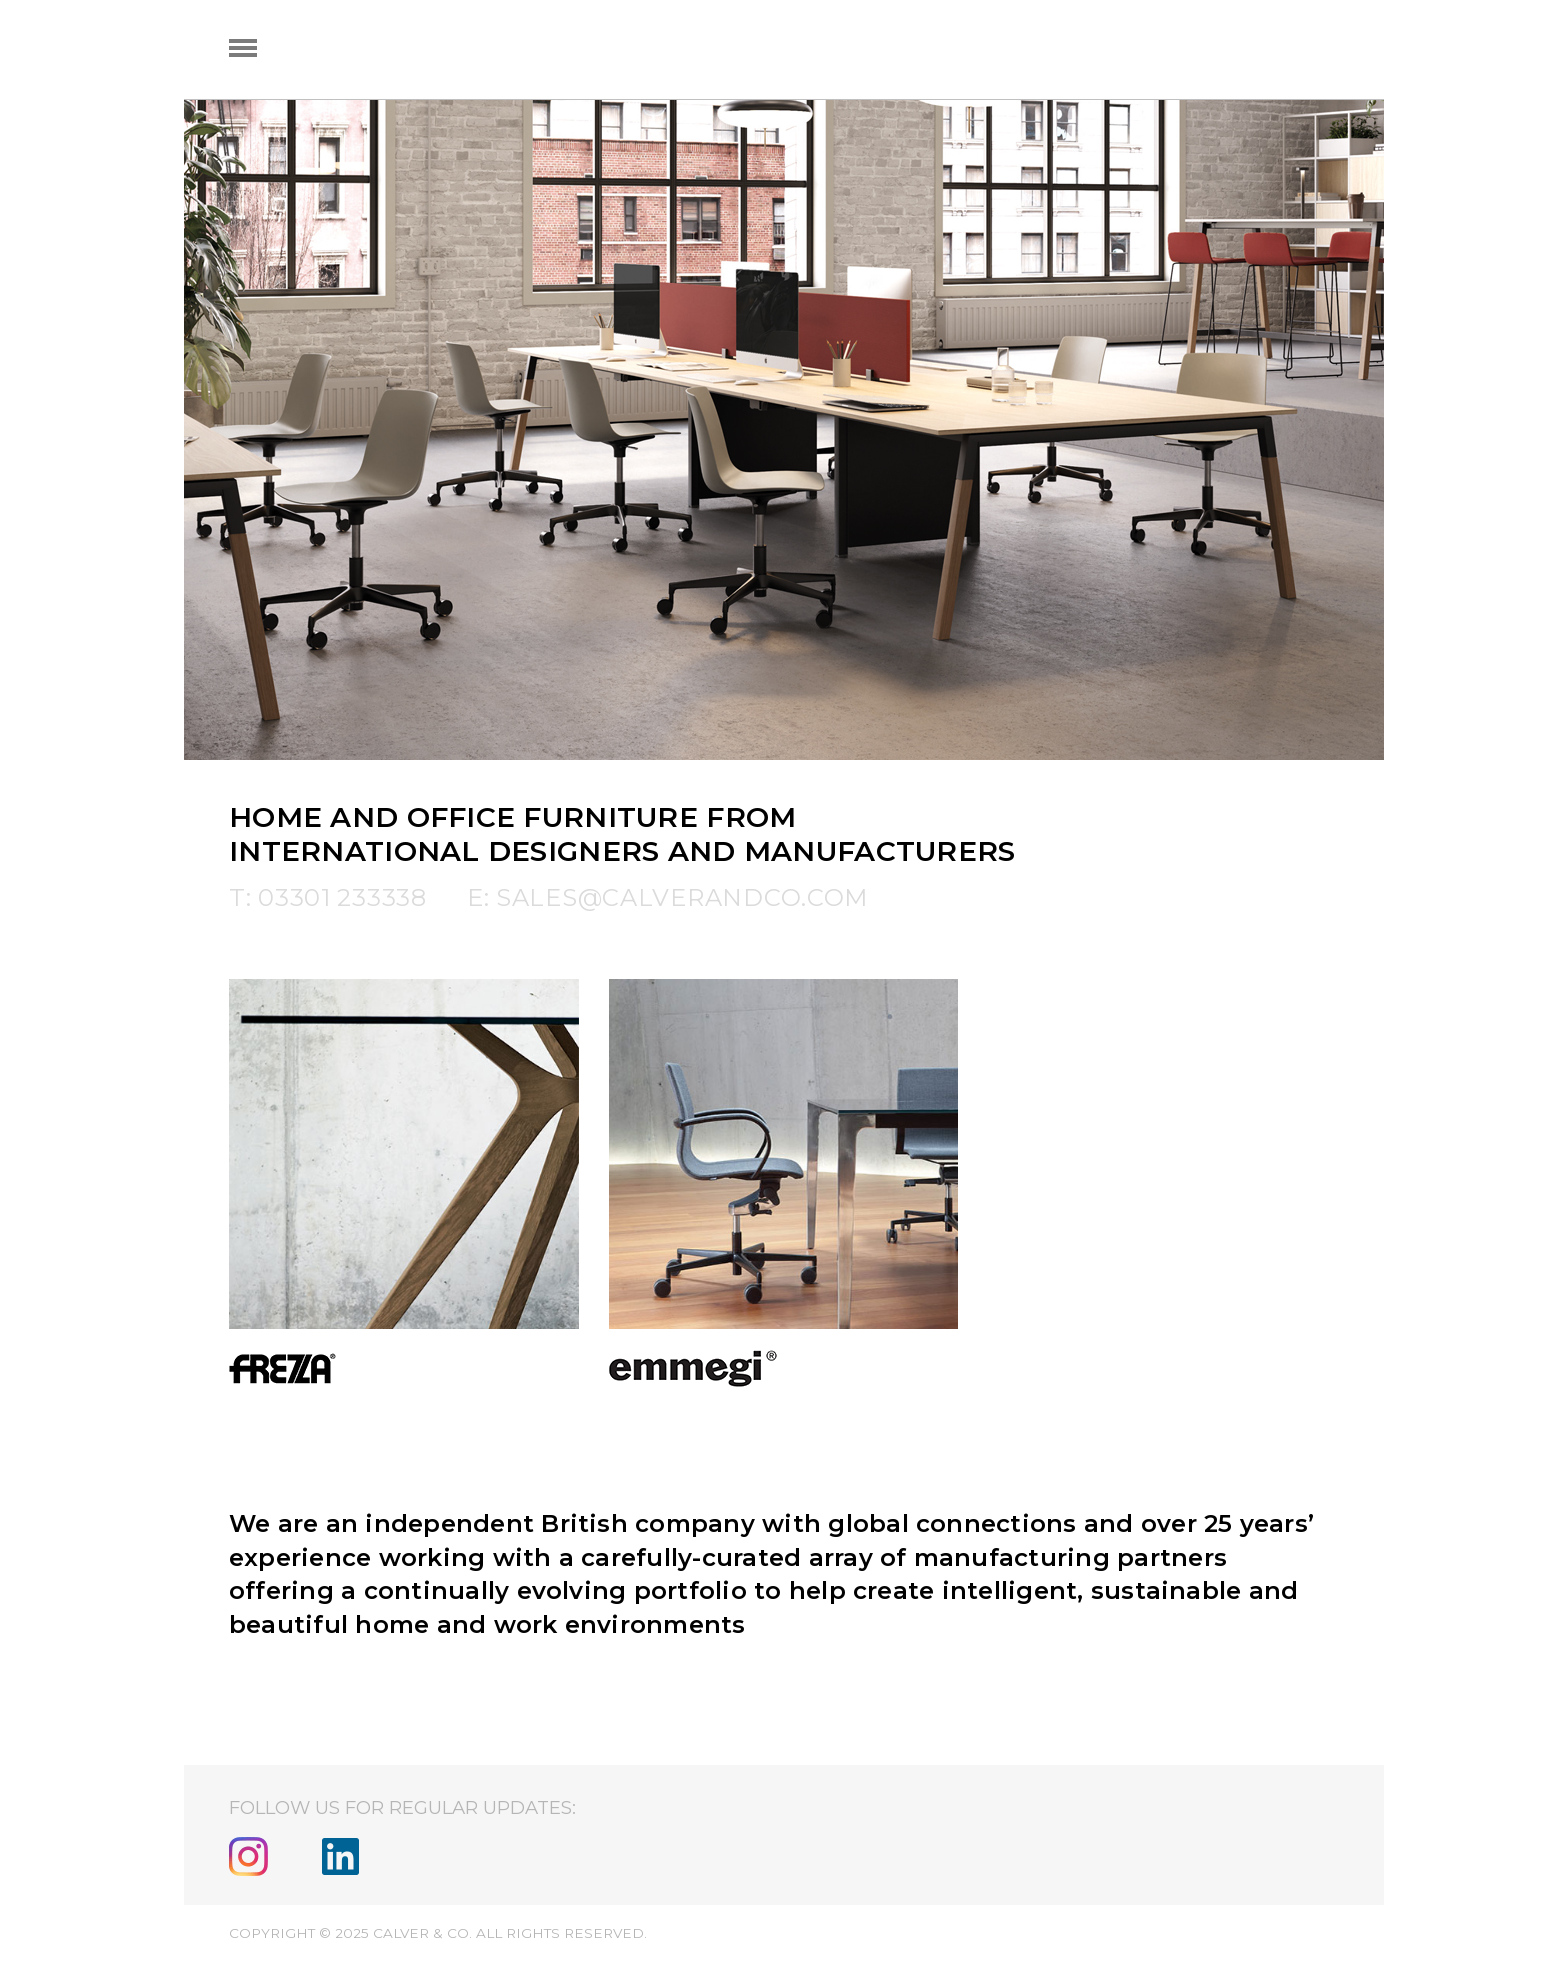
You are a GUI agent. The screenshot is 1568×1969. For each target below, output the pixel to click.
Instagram (248, 1856)
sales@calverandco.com (682, 897)
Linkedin (340, 1856)
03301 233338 (342, 897)
